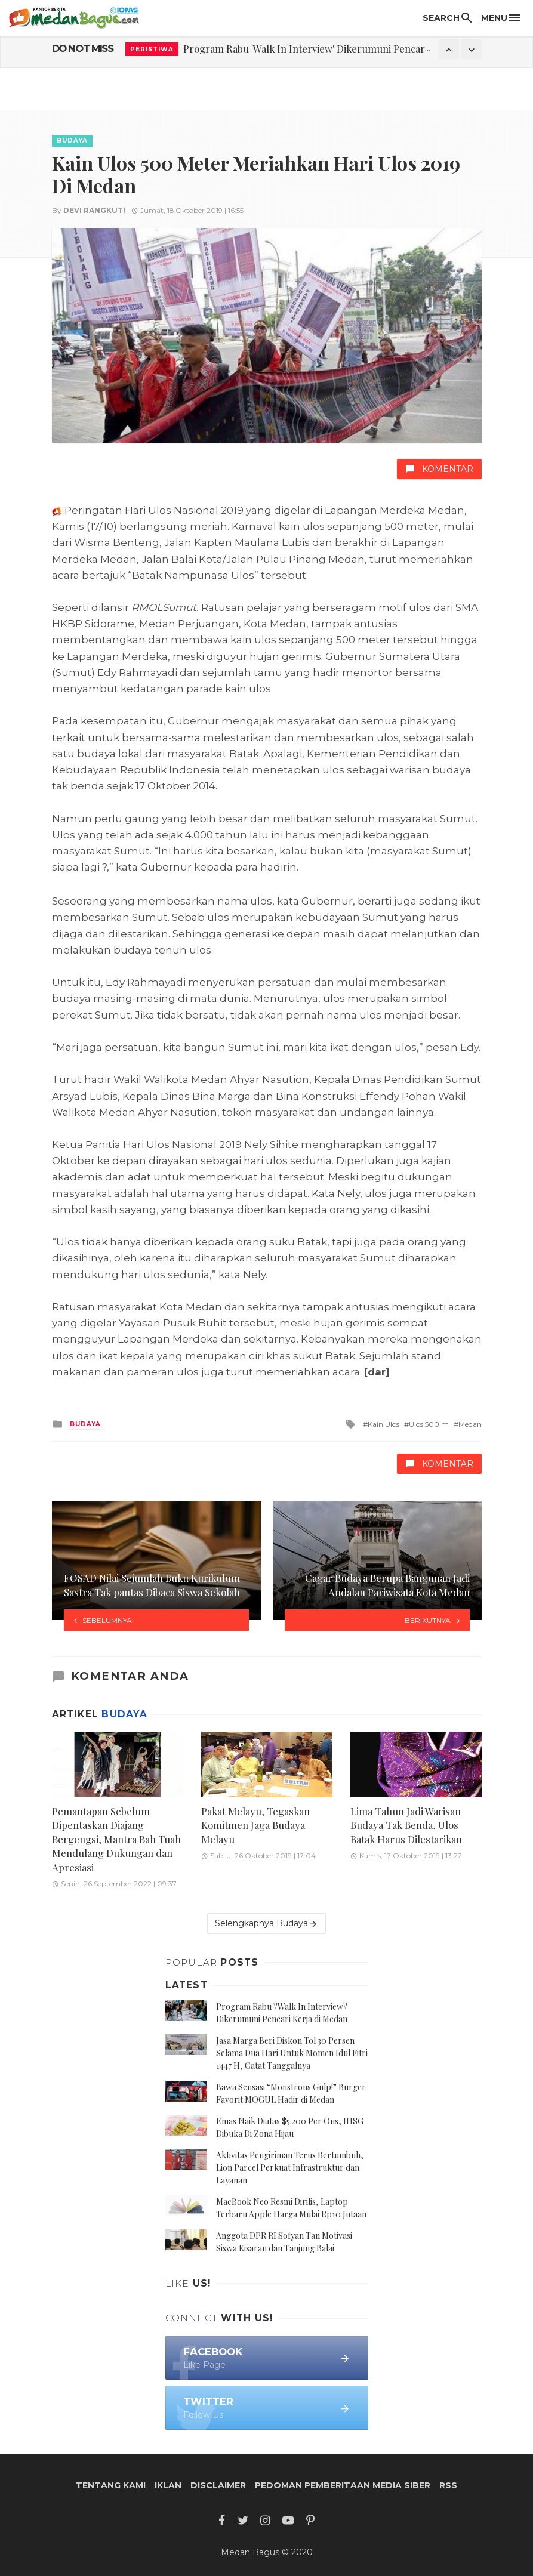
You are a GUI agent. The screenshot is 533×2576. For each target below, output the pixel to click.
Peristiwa (152, 49)
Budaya (72, 140)
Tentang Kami (111, 2485)
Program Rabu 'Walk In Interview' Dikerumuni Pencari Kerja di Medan (340, 48)
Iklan (168, 2485)
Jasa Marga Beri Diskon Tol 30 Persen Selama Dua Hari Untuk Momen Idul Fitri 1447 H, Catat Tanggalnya (292, 2053)
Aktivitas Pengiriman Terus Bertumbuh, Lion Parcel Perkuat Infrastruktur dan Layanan (289, 2167)
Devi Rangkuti (94, 210)
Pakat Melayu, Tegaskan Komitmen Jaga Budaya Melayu (255, 1825)
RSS (448, 2485)
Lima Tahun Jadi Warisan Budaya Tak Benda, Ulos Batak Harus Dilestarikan (406, 1825)
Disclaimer (218, 2485)
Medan (470, 1424)
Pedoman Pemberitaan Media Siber (342, 2485)
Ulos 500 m (429, 1424)
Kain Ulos (383, 1424)
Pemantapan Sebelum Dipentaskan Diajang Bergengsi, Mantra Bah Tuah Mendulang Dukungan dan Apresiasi (116, 1839)
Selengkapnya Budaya (266, 1923)
